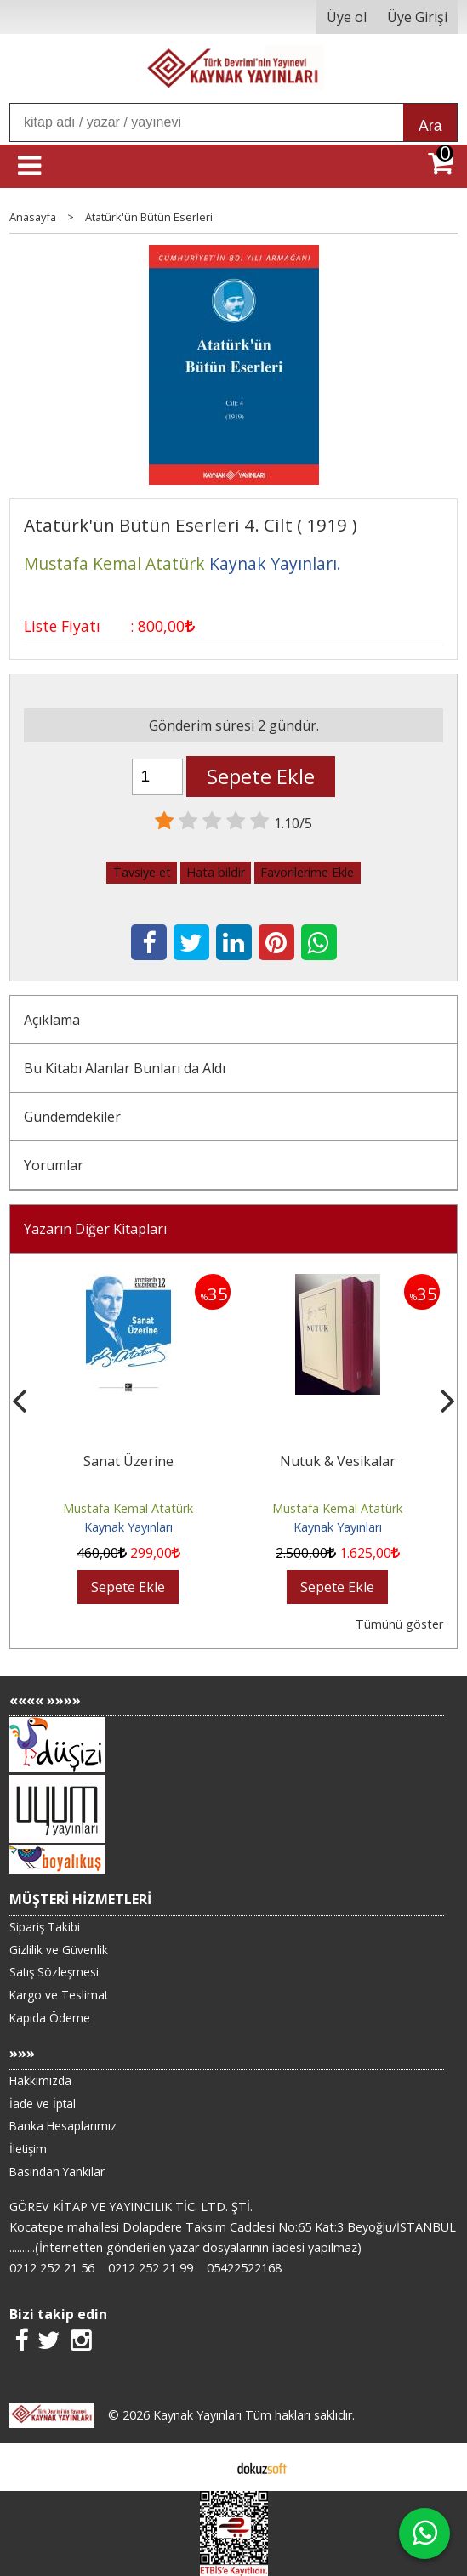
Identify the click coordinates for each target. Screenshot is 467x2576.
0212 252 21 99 (150, 2268)
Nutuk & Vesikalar (338, 1461)
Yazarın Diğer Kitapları (95, 1229)
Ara (430, 125)
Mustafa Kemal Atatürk (128, 1508)
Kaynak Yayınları (128, 1527)
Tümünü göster (399, 1624)
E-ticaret (206, 2467)
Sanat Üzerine (128, 1461)
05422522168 (244, 2268)
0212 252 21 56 (51, 2268)
